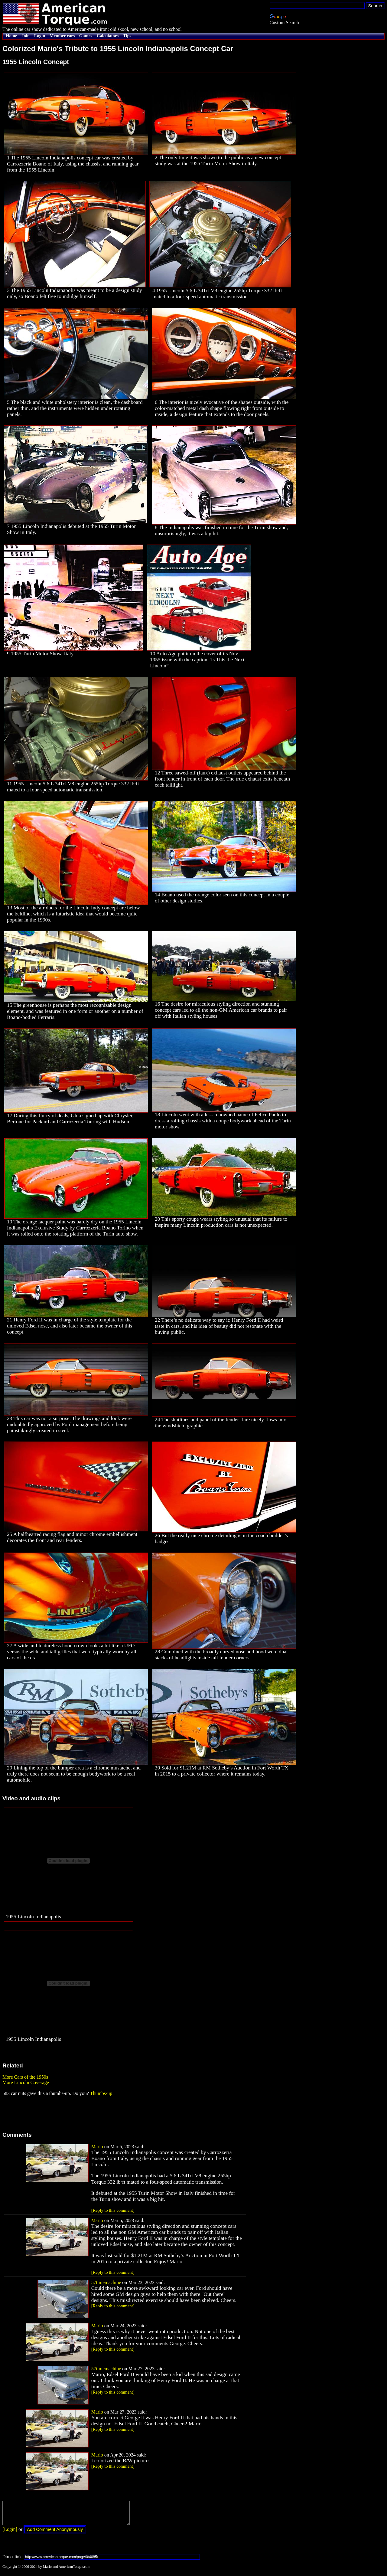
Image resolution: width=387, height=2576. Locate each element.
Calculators (108, 35)
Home (11, 35)
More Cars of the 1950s (25, 2077)
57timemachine (106, 2282)
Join (25, 35)
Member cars (62, 35)
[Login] (9, 2533)
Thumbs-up (101, 2093)
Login (39, 35)
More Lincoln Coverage (25, 2082)
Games (85, 35)
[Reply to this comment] (113, 2210)
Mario (97, 2146)
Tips (127, 35)
